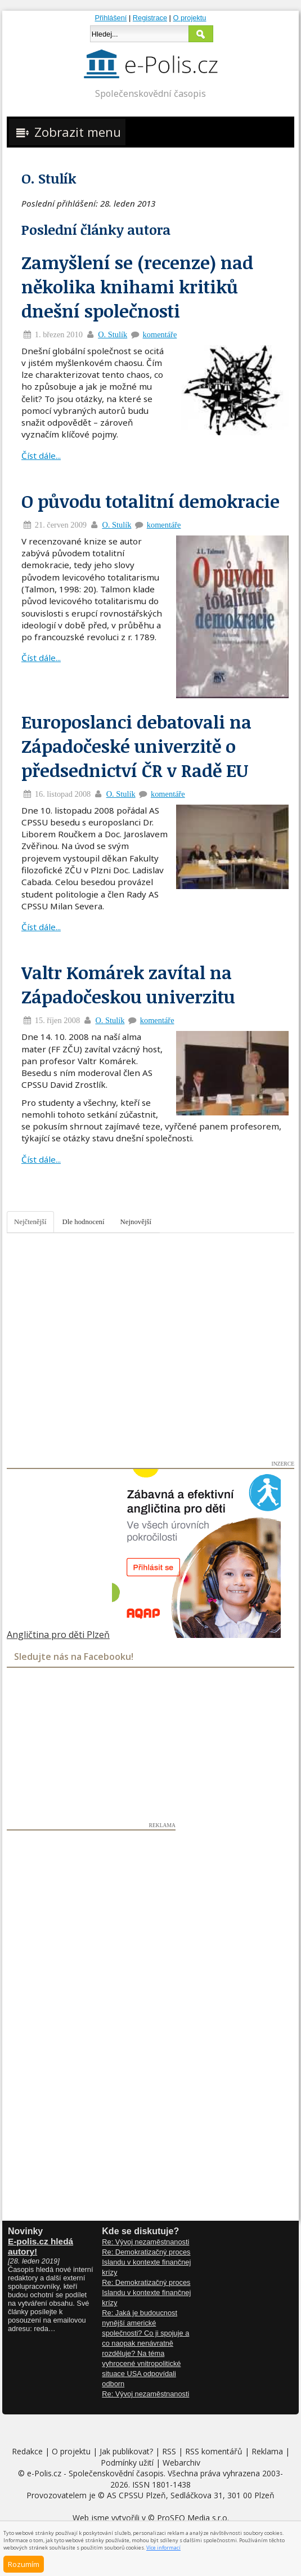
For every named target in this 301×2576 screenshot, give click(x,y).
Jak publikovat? (126, 2451)
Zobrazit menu (67, 132)
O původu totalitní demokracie (150, 501)
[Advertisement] (91, 1999)
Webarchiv (181, 2462)
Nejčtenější (30, 1222)
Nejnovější (135, 1222)
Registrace (150, 18)
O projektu (189, 18)
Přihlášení (111, 18)
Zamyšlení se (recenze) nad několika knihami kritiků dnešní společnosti (137, 286)
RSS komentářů (213, 2451)
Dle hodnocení (83, 1222)
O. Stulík (112, 334)
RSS (169, 2451)
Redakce (27, 2451)
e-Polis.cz (44, 2473)
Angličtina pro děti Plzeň (58, 1634)
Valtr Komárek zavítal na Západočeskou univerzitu (128, 984)
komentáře (160, 334)
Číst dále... (41, 455)
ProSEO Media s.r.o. (193, 2517)
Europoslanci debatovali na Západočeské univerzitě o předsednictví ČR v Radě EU (136, 745)
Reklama (267, 2451)
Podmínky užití (127, 2462)
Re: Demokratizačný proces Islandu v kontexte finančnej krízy (146, 2262)
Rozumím (23, 2564)
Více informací (163, 2547)
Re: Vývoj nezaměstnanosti (145, 2242)
